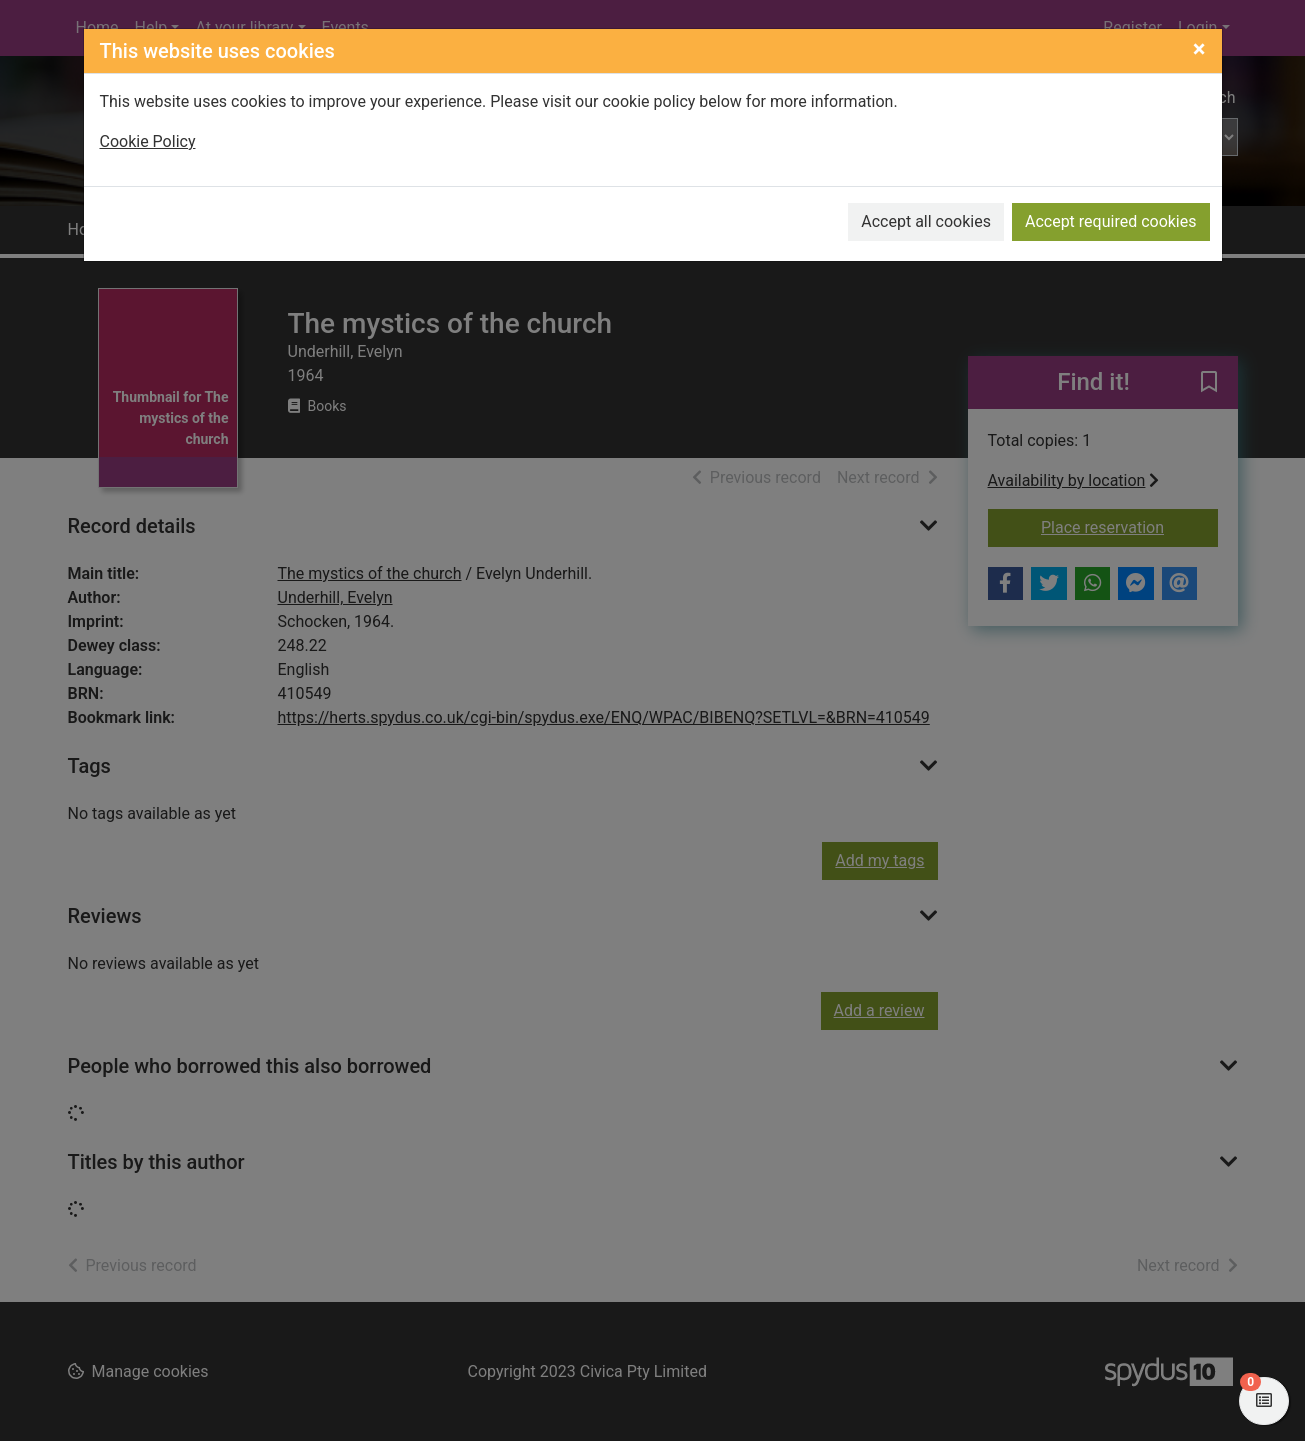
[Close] (1199, 49)
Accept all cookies (926, 221)
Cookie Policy (148, 141)
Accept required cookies (1111, 221)
